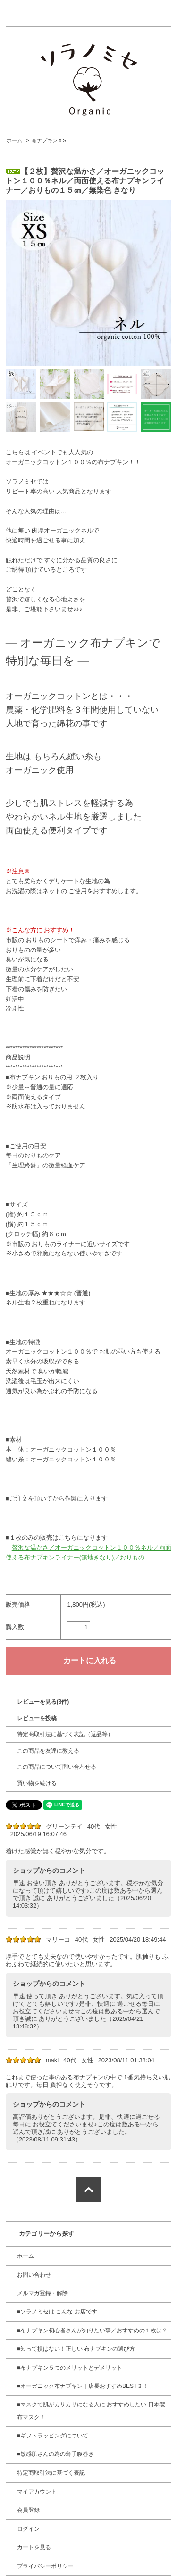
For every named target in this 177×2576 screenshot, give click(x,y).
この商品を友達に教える (48, 1750)
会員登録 (28, 2510)
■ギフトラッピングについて (52, 2435)
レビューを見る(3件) (43, 1701)
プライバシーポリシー (45, 2566)
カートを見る (34, 2547)
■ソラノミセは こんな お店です (57, 2311)
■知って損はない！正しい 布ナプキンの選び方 (76, 2349)
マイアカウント (37, 2491)
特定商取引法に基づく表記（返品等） (65, 1734)
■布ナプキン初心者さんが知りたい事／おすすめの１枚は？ (92, 2330)
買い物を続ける (37, 1783)
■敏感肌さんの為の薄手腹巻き (55, 2454)
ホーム (14, 140)
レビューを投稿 (37, 1718)
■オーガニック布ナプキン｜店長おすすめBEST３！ (83, 2386)
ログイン (28, 2529)
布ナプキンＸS (49, 140)
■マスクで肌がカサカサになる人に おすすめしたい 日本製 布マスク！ (91, 2410)
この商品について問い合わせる (56, 1767)
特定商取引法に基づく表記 (51, 2472)
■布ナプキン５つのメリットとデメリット (69, 2367)
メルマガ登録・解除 (42, 2293)
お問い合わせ (34, 2275)
